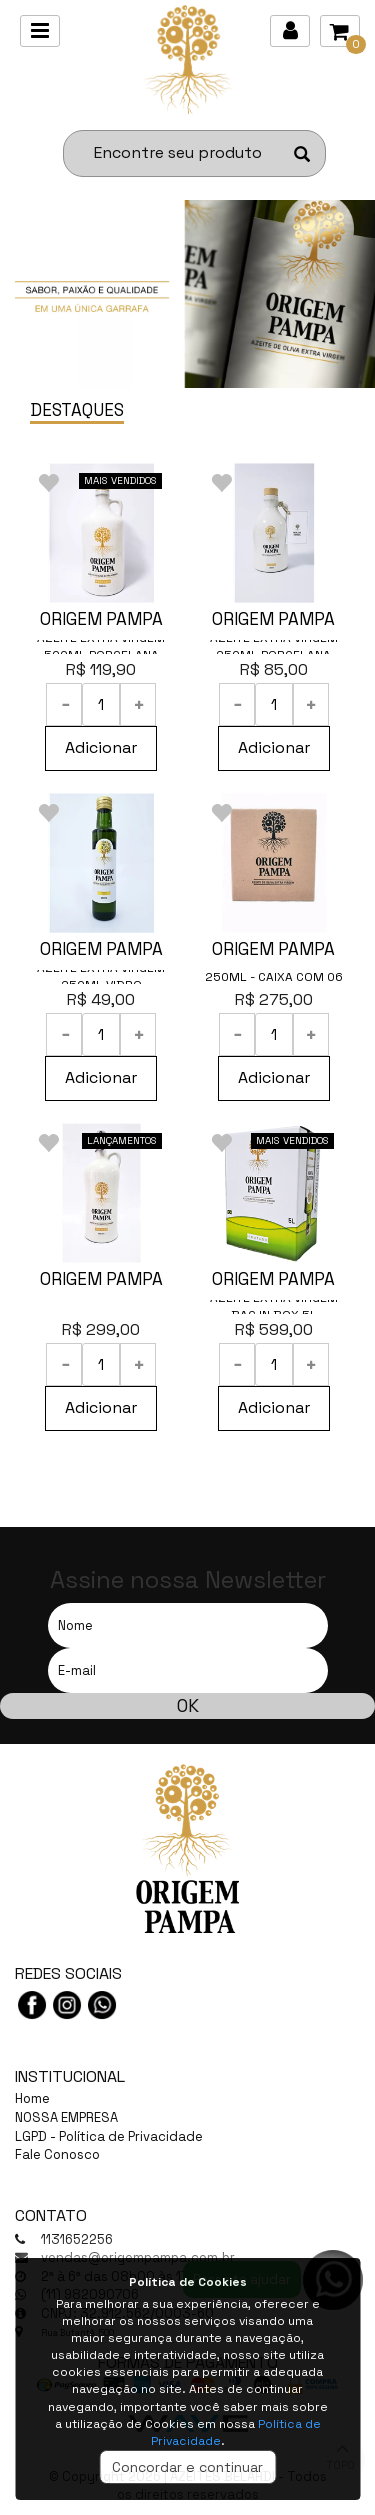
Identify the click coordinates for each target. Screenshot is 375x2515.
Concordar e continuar (187, 2467)
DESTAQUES (77, 410)
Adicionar (101, 747)
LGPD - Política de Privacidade (109, 2136)
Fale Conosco (57, 2154)
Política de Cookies (188, 2282)
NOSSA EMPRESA (66, 2117)
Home (32, 2098)
